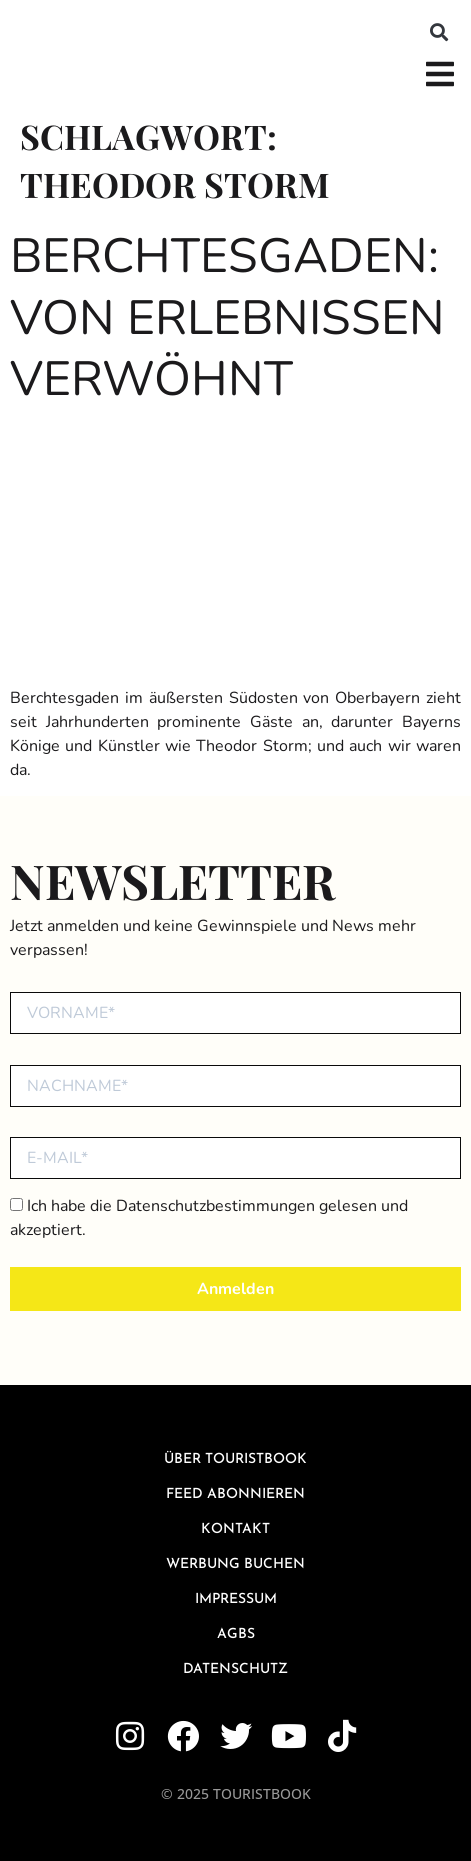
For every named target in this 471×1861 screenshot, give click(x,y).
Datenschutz (235, 1669)
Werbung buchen (235, 1564)
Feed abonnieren (235, 1494)
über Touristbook (235, 1459)
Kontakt (235, 1529)
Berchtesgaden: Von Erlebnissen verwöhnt (227, 317)
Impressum (236, 1599)
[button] (439, 31)
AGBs (236, 1634)
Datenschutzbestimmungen (215, 1206)
